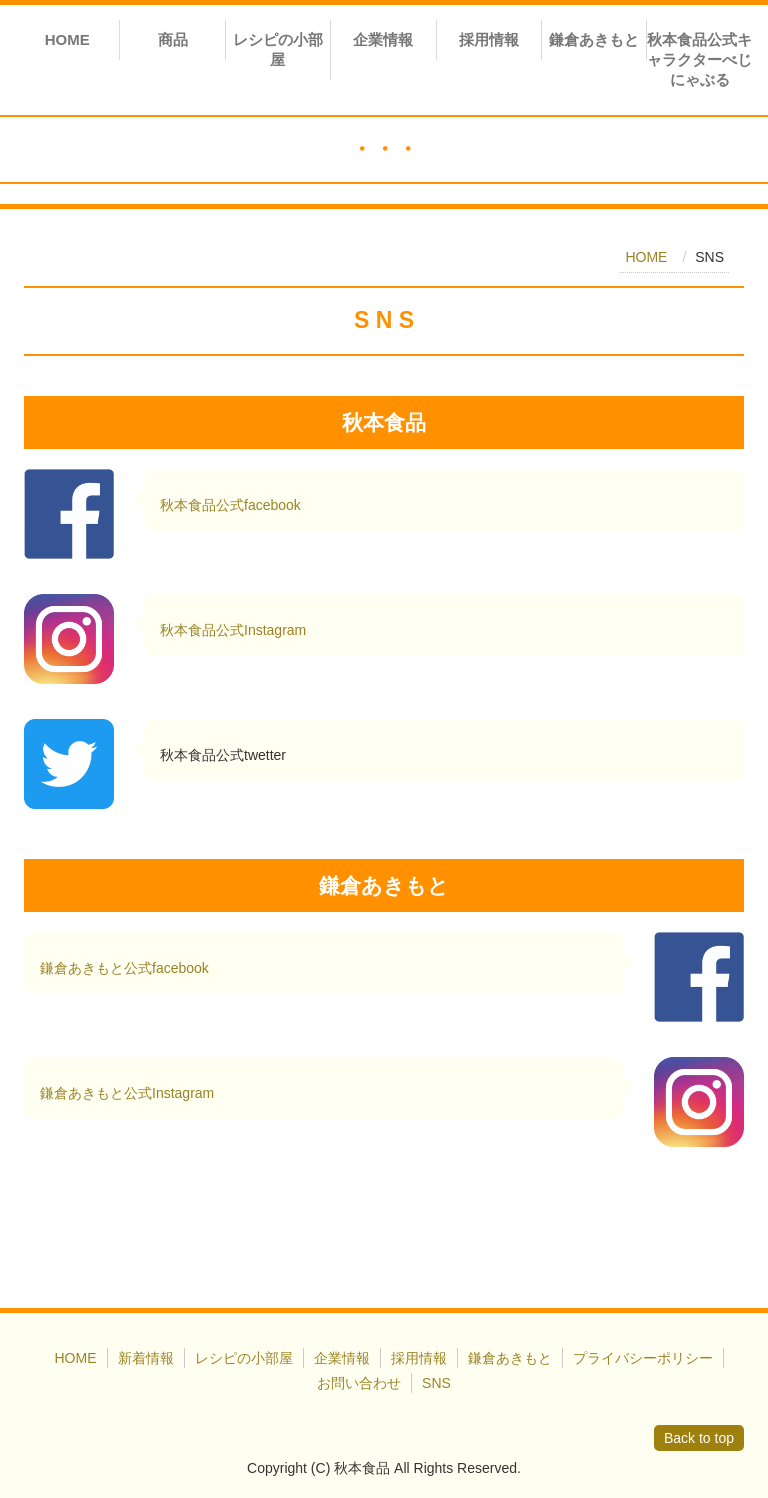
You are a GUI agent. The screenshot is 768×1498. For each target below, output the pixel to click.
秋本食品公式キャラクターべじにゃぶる (699, 59)
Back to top (699, 1438)
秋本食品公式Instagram (233, 630)
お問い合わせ (359, 1383)
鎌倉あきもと (594, 39)
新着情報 (146, 1358)
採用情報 (489, 39)
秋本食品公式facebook (230, 505)
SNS (436, 1383)
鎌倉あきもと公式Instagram (127, 1093)
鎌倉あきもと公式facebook (124, 968)
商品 (173, 39)
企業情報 (383, 39)
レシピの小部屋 (278, 49)
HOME (67, 39)
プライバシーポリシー (643, 1358)
